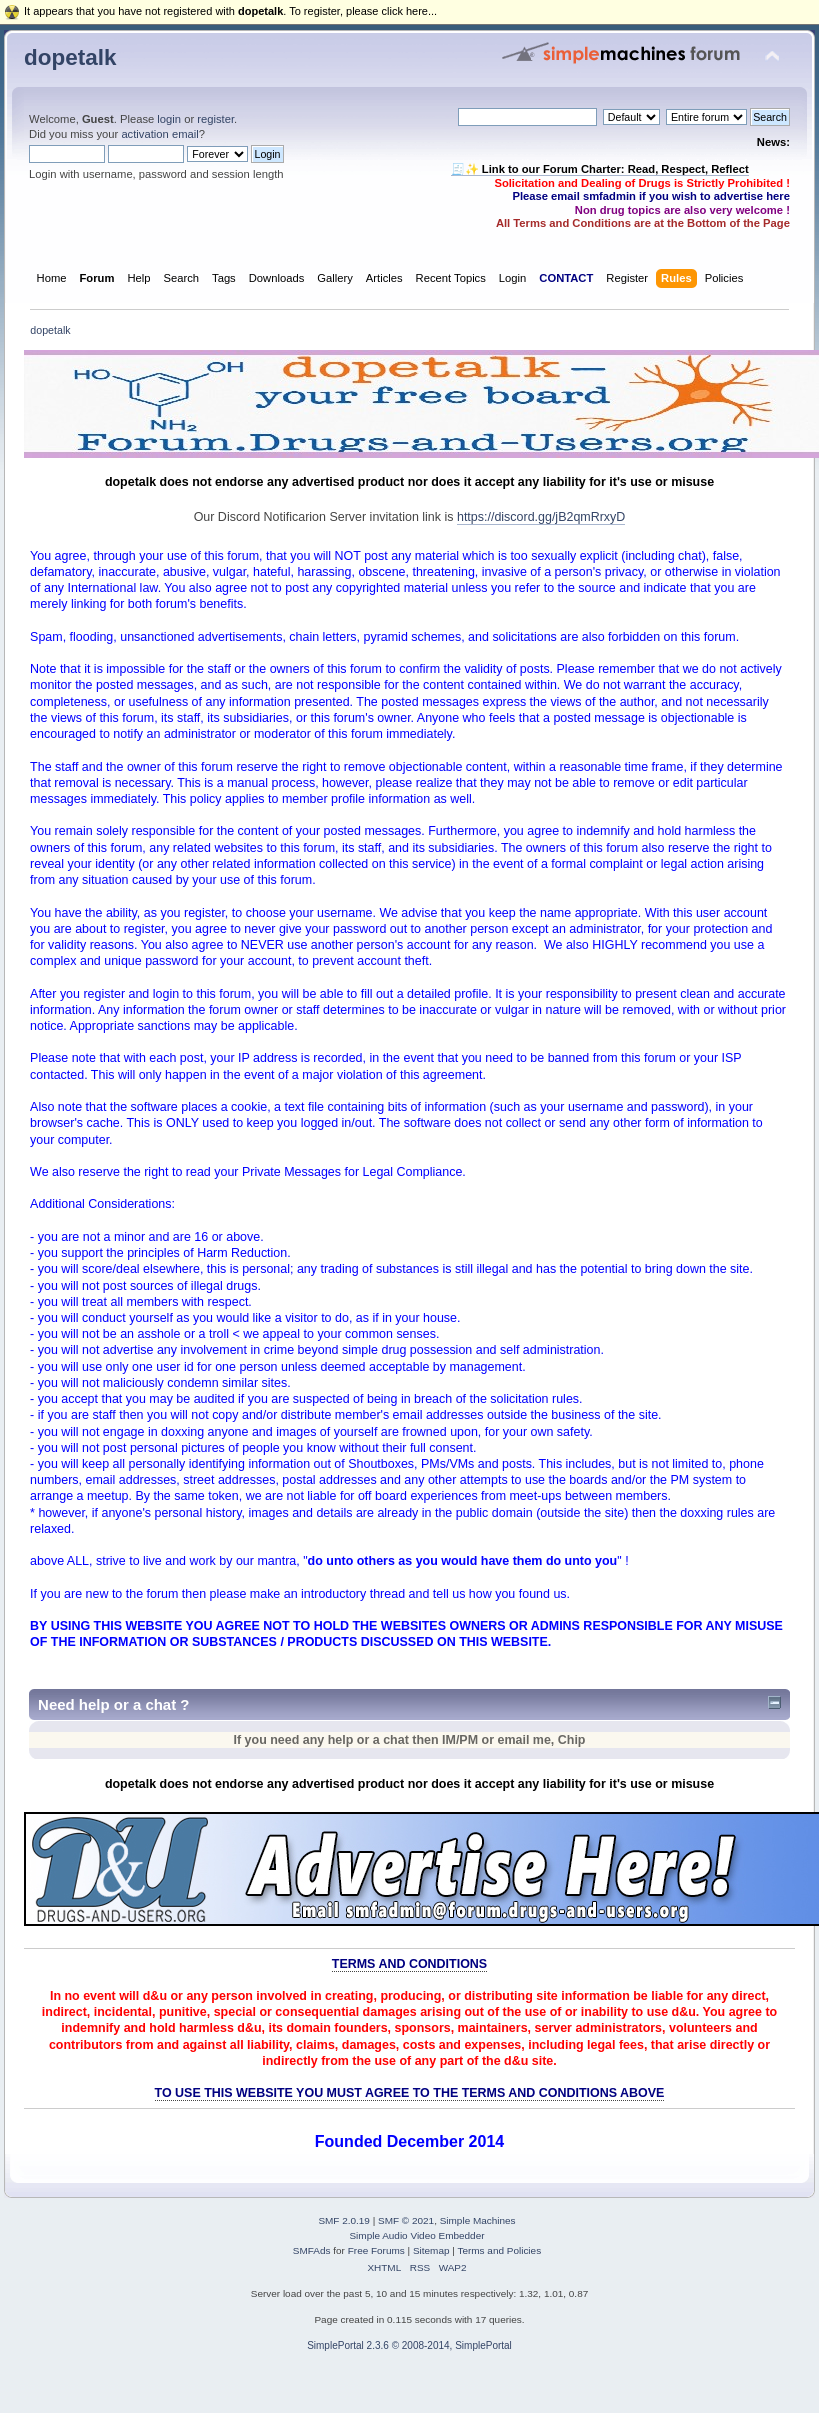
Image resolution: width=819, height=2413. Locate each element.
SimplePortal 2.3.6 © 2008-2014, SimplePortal (409, 2345)
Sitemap (431, 2250)
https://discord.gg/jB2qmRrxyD (541, 517)
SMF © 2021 (406, 2220)
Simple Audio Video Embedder (416, 2235)
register (215, 119)
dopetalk (70, 57)
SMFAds (312, 2250)
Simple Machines (478, 2220)
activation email (159, 134)
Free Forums (376, 2250)
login (169, 119)
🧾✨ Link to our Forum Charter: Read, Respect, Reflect (600, 169)
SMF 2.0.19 (344, 2220)
